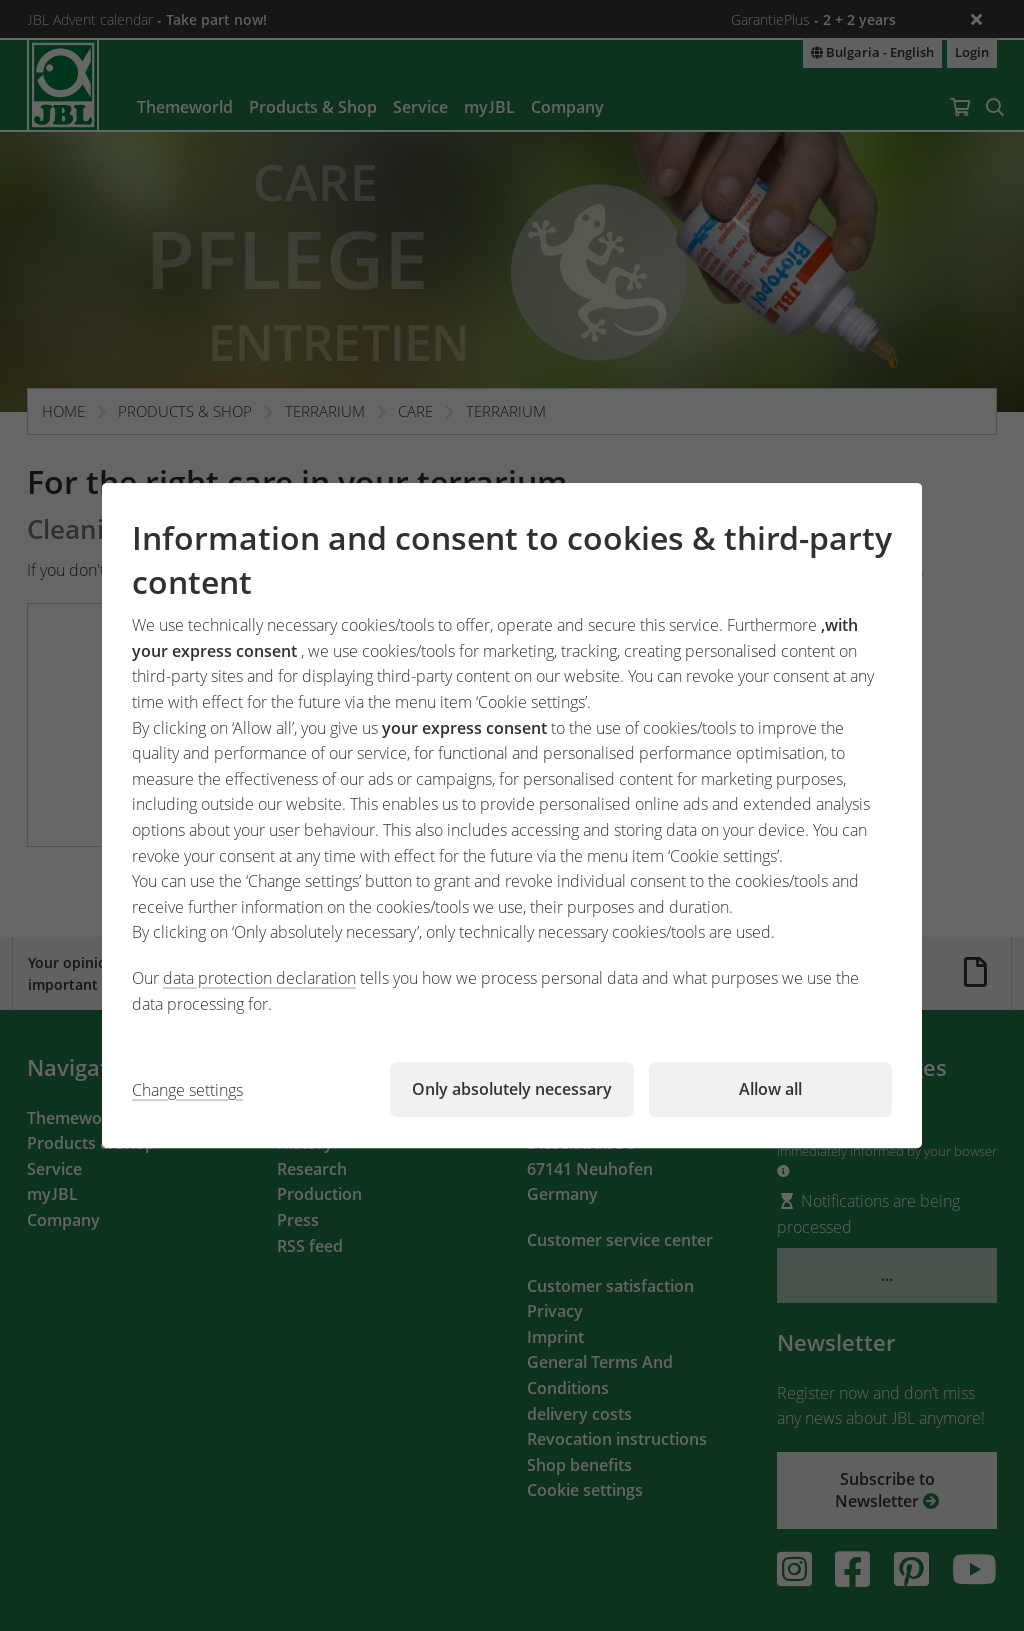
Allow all (770, 1089)
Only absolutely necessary (512, 1089)
